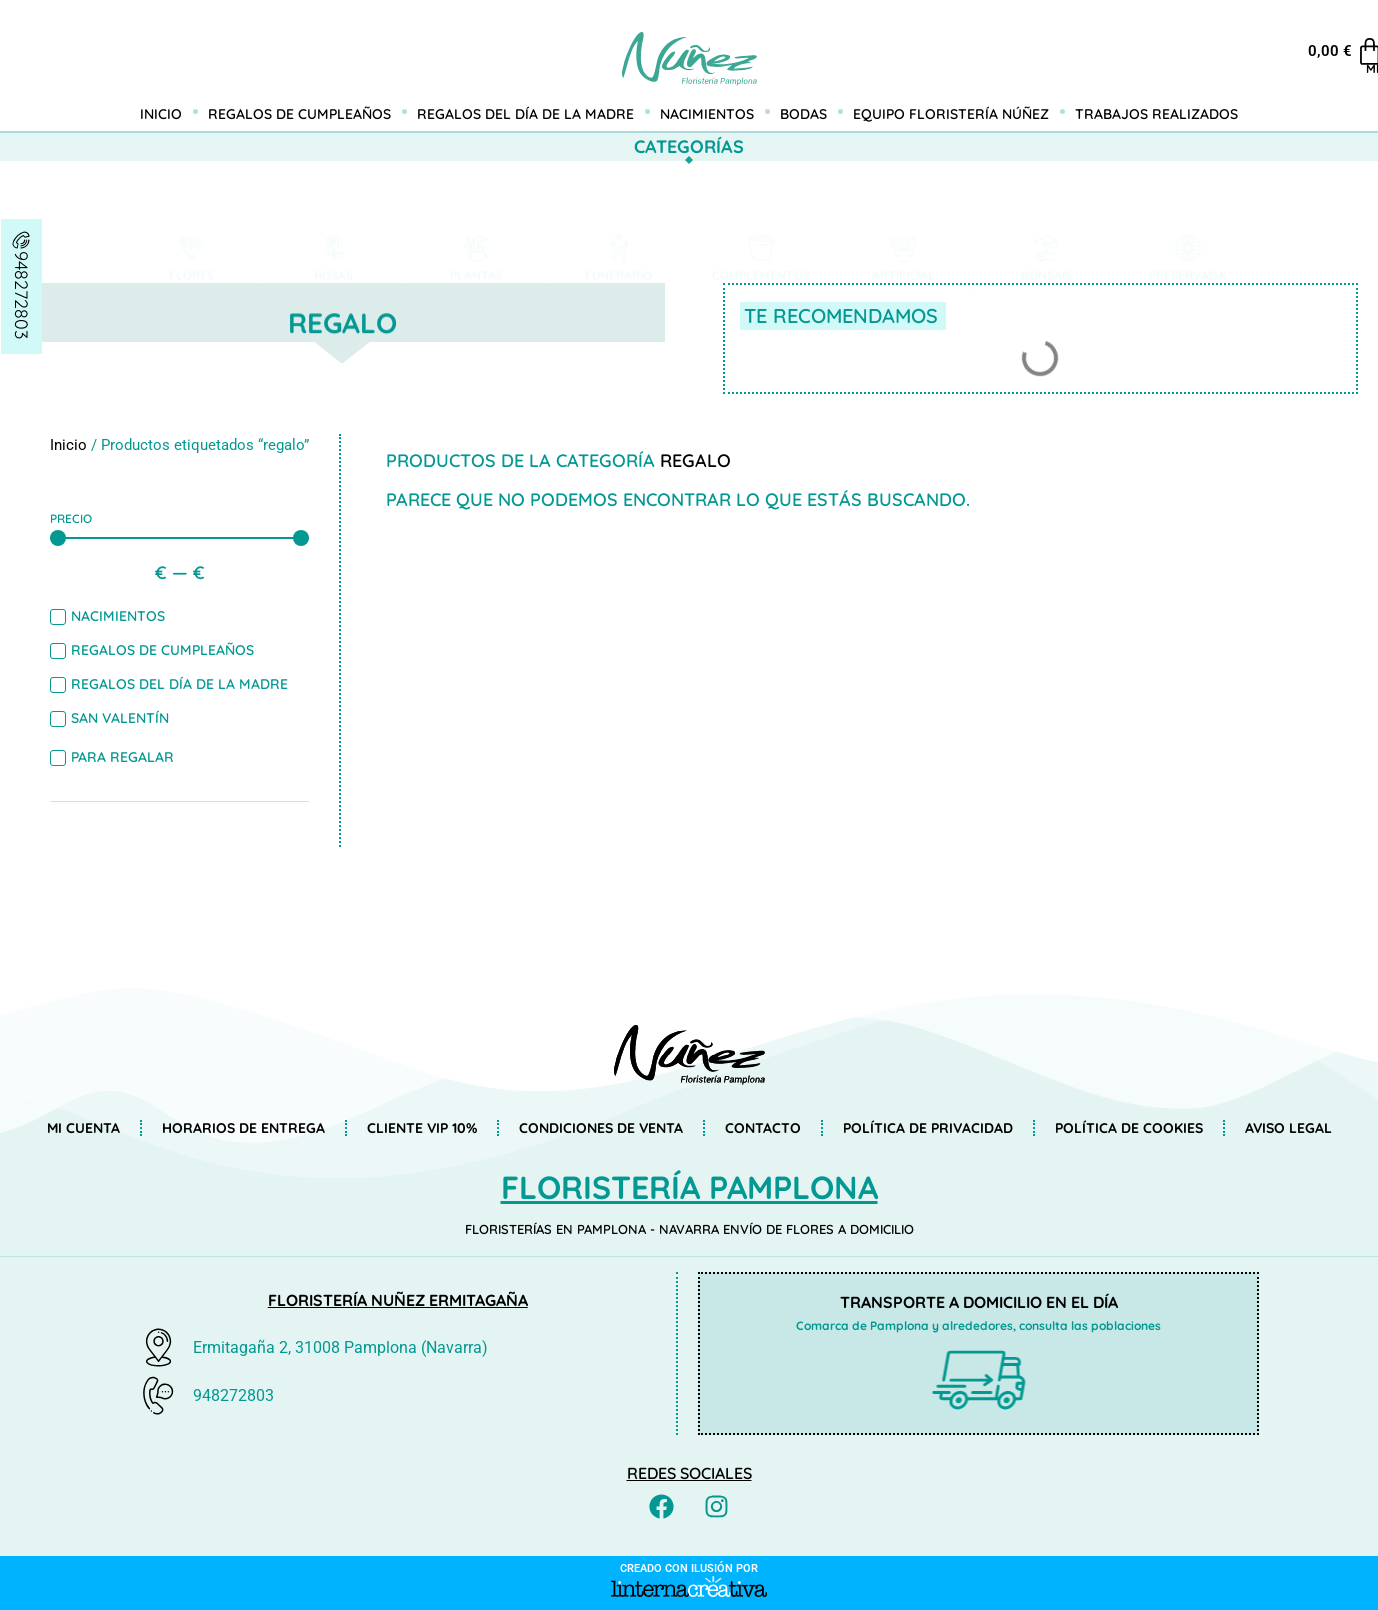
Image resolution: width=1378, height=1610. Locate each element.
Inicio (161, 114)
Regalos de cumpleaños (299, 114)
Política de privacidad (928, 1128)
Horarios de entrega (243, 1128)
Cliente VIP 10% (422, 1128)
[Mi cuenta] (1336, 40)
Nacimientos (707, 114)
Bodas (803, 114)
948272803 (21, 295)
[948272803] (22, 240)
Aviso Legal (1288, 1128)
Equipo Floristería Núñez (951, 114)
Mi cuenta (1335, 68)
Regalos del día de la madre (525, 114)
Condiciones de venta (601, 1128)
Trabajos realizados (1156, 114)
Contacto (763, 1128)
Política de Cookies (1129, 1128)
